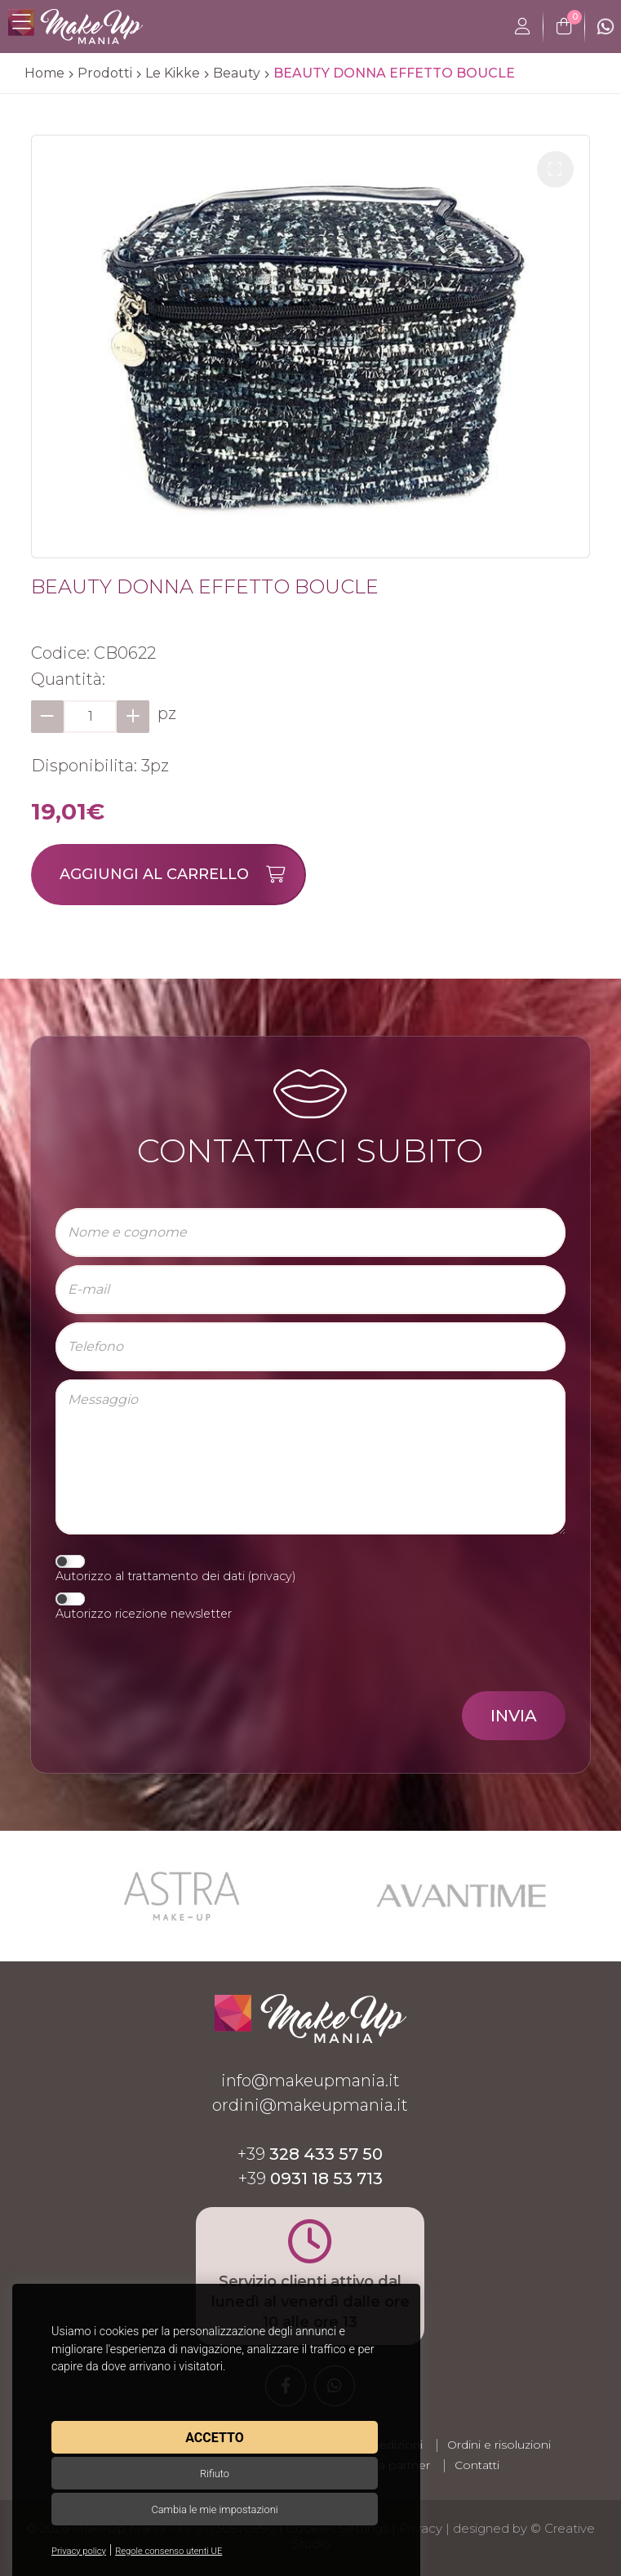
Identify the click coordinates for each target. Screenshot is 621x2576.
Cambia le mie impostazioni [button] (214, 2509)
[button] (555, 169)
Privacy (420, 2528)
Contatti (477, 2465)
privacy (271, 1576)
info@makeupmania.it (310, 2080)
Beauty (236, 73)
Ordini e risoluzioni (499, 2444)
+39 (310, 2154)
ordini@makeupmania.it (310, 2105)
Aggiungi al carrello (182, 875)
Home (44, 73)
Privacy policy (78, 2551)
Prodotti (105, 73)
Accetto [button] (214, 2437)
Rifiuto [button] (214, 2473)
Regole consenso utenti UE (168, 2551)
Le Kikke (172, 73)
